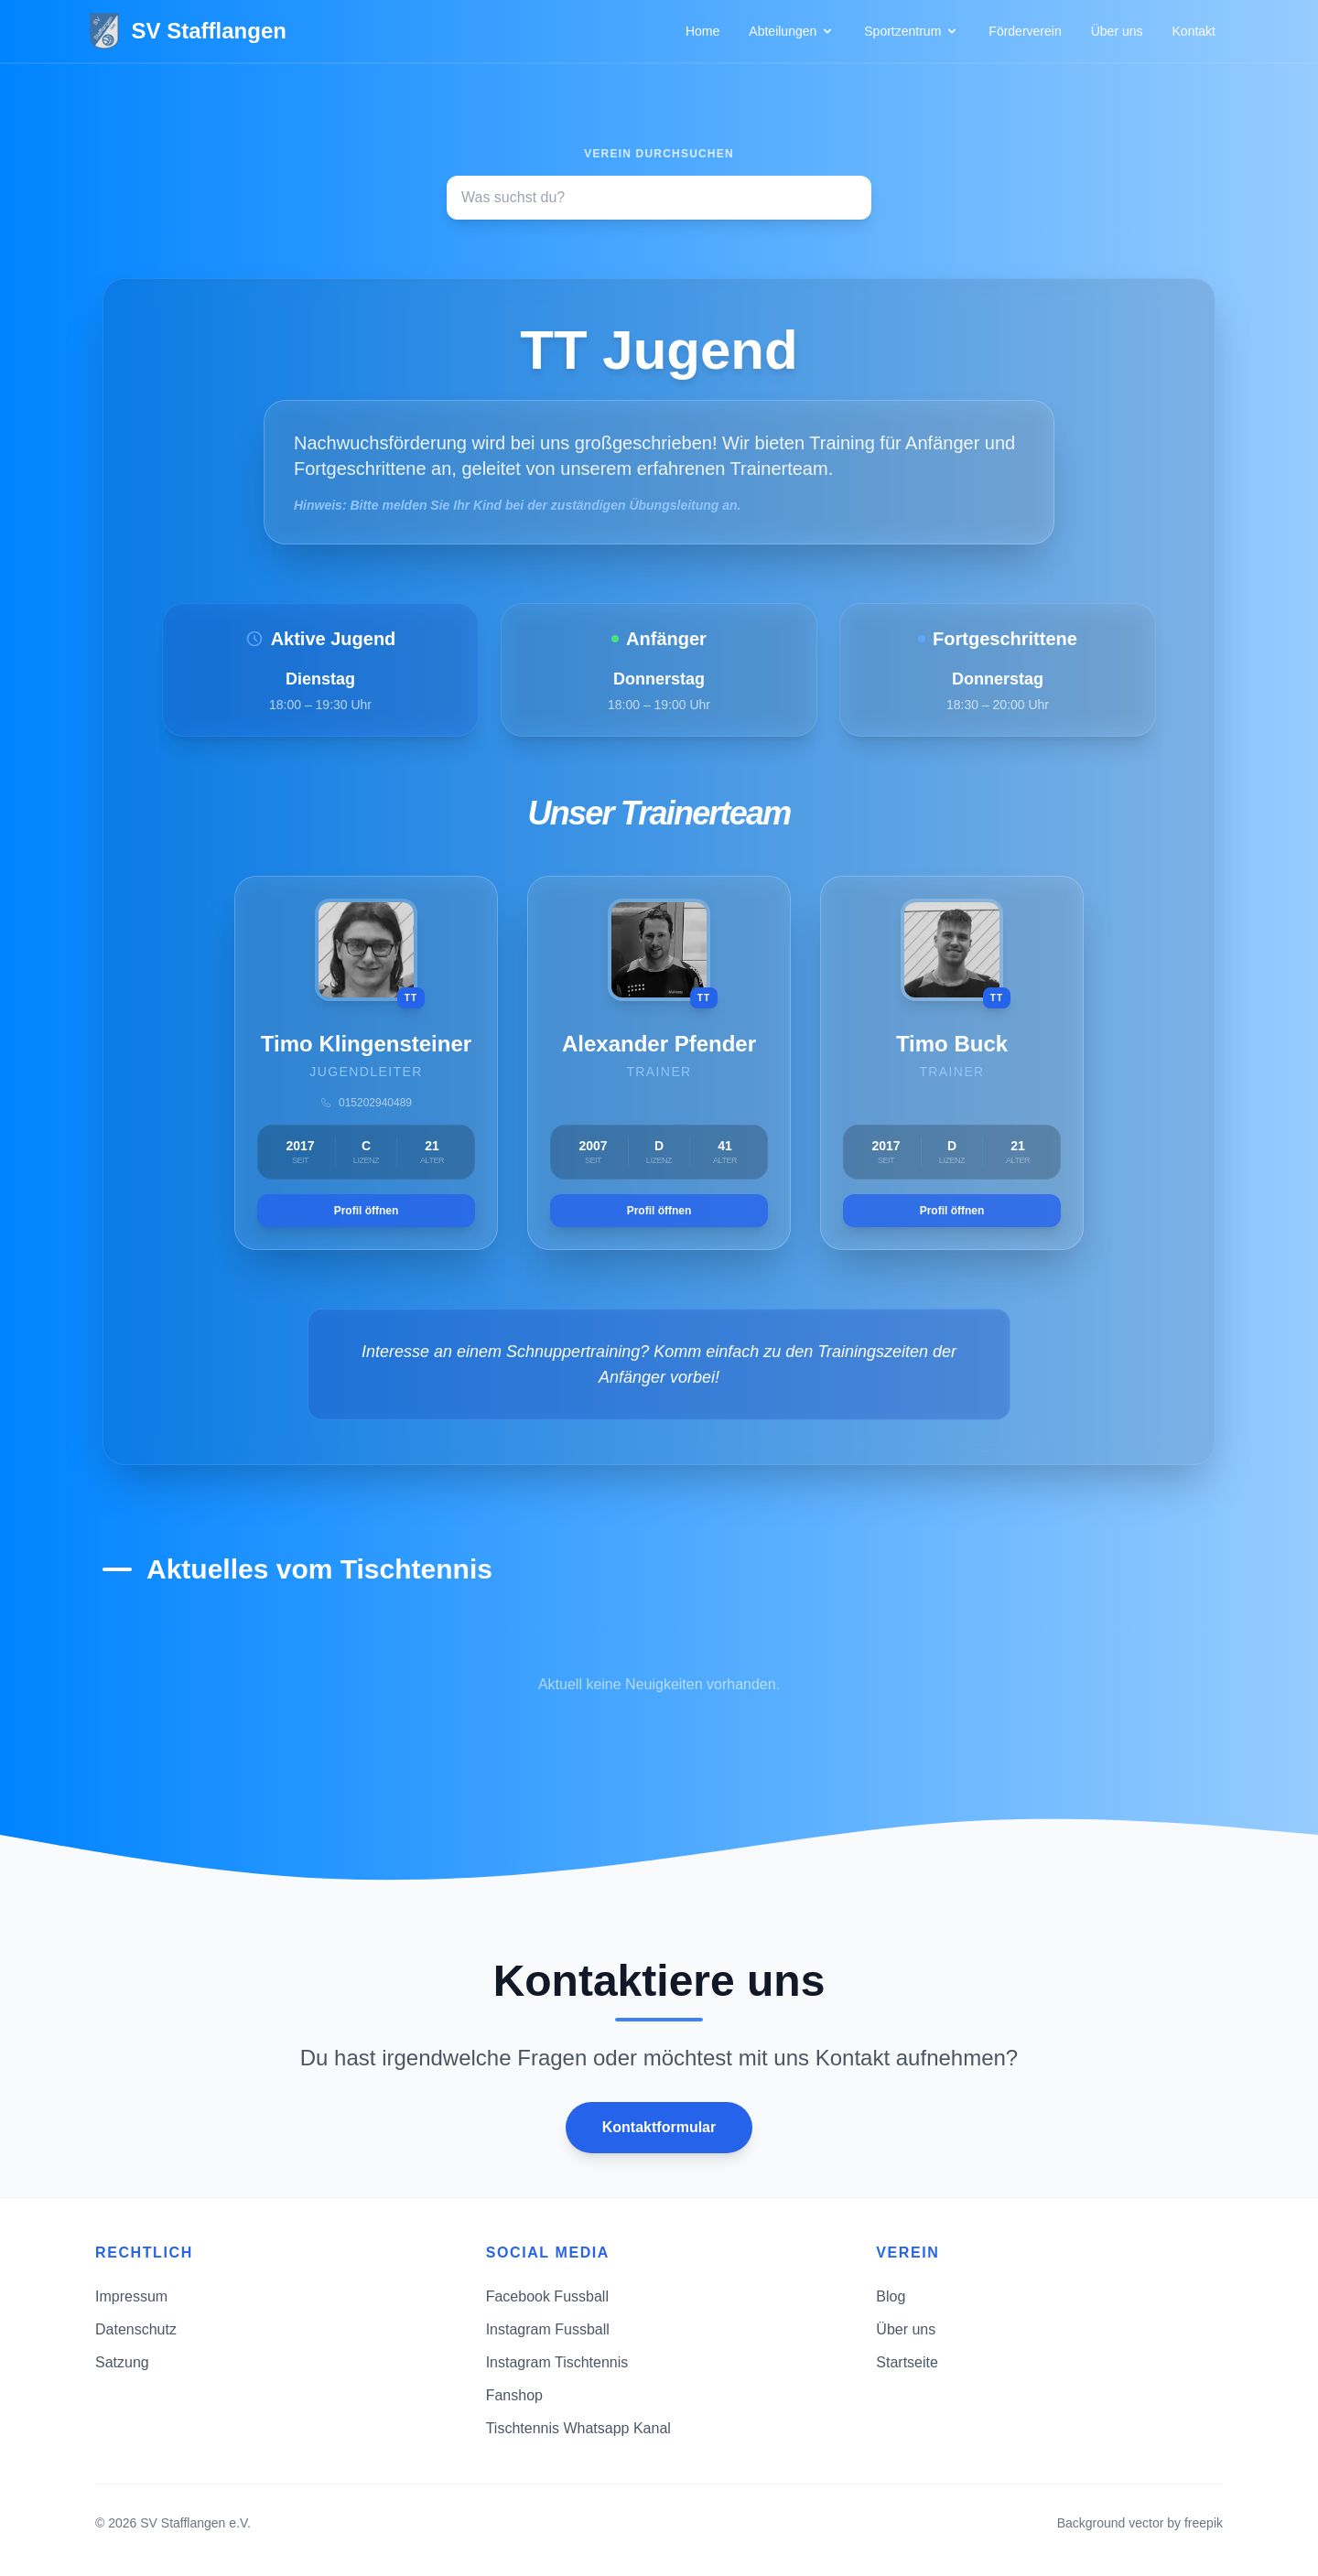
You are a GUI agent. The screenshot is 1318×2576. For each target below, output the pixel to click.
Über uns (1117, 31)
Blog (890, 2296)
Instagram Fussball (548, 2329)
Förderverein (1024, 31)
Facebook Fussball (547, 2296)
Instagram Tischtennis (557, 2362)
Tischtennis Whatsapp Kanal (578, 2428)
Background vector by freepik (1140, 2523)
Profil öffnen (366, 1210)
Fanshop (514, 2395)
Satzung (122, 2362)
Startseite (907, 2362)
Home (702, 31)
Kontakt (1193, 31)
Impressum (131, 2296)
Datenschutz (136, 2329)
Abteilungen (792, 31)
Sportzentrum (911, 31)
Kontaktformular (659, 2127)
